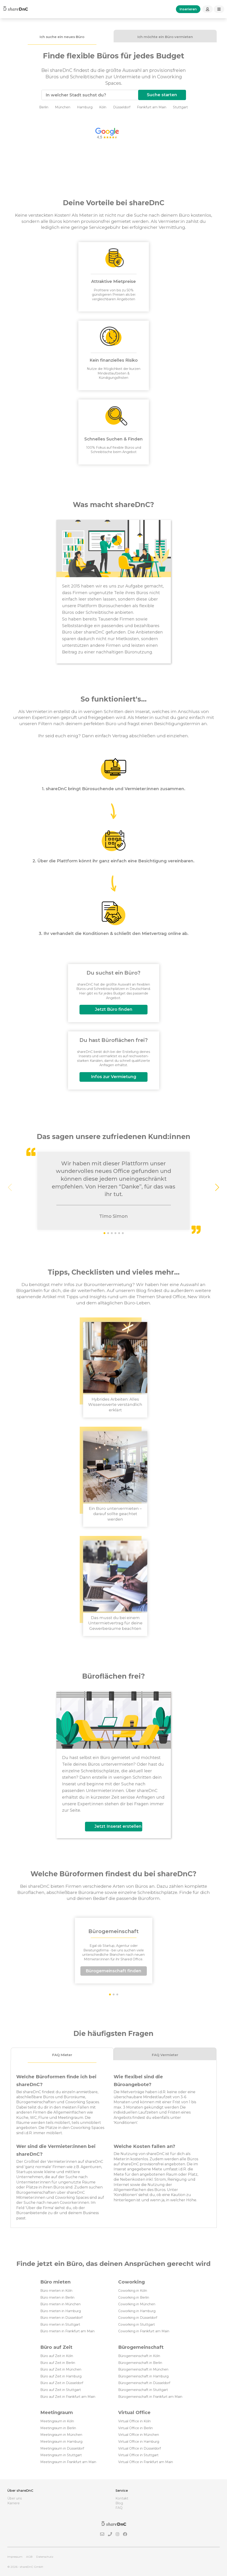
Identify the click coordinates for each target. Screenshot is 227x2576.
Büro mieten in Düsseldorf (61, 2318)
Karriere (13, 2503)
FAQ (119, 2508)
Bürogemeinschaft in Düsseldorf (144, 2383)
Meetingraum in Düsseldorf (62, 2448)
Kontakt (121, 2498)
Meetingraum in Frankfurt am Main (68, 2462)
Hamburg (85, 107)
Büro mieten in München (60, 2304)
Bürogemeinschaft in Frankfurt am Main (150, 2397)
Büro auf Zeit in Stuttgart (60, 2390)
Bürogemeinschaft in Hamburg (143, 2376)
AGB (29, 2556)
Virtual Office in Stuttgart (138, 2455)
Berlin (43, 107)
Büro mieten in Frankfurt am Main (67, 2331)
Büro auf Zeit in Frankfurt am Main (67, 2397)
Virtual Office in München (138, 2435)
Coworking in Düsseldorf (137, 2318)
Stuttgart (180, 107)
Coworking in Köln (132, 2291)
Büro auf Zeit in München (60, 2369)
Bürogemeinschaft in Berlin (140, 2363)
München (62, 107)
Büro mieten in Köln (56, 2291)
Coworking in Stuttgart (136, 2324)
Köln (102, 107)
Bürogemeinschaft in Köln (139, 2356)
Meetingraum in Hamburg (61, 2441)
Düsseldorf (121, 107)
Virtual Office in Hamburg (138, 2441)
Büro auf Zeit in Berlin (57, 2363)
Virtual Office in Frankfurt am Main (145, 2462)
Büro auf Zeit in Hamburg (61, 2376)
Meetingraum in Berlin (58, 2428)
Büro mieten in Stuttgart (60, 2324)
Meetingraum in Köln (57, 2421)
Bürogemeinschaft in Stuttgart (143, 2390)
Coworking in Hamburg (137, 2311)
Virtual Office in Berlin (135, 2428)
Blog (119, 2503)
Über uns (14, 2498)
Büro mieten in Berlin (57, 2297)
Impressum (14, 2556)
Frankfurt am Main (151, 107)
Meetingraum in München (61, 2435)
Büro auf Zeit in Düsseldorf (61, 2383)
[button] (217, 1187)
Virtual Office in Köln (134, 2421)
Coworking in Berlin (133, 2297)
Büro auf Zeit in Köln (56, 2356)
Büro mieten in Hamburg (60, 2311)
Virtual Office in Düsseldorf (139, 2448)
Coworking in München (136, 2304)
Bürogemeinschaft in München (143, 2369)
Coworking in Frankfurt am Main (143, 2331)
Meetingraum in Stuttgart (61, 2455)
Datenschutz (44, 2556)
